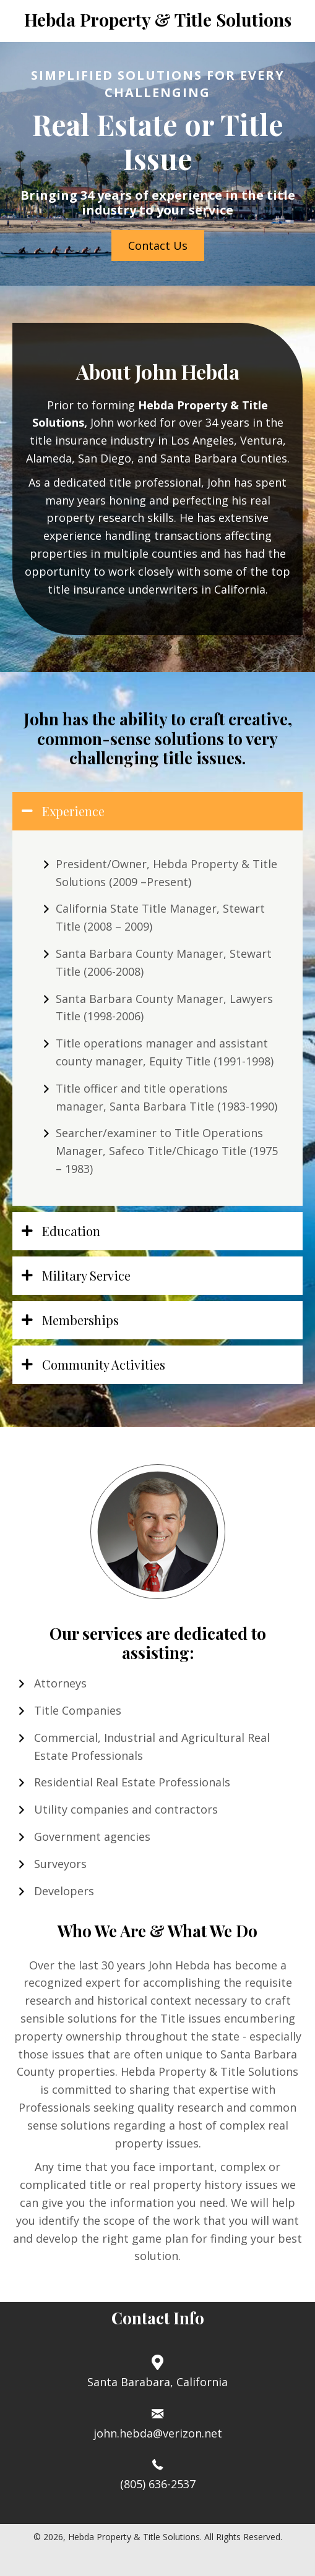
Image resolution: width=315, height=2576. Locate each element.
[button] (157, 245)
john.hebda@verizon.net (157, 2433)
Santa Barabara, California (157, 2381)
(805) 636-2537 (158, 2483)
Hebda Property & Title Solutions (157, 19)
